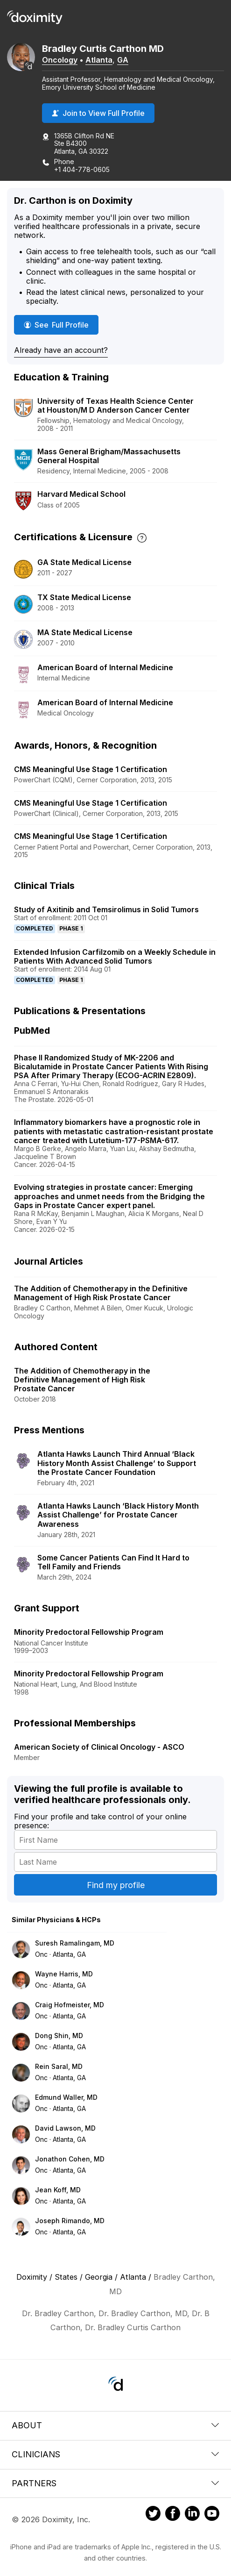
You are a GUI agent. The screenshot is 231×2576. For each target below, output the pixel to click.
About (115, 2425)
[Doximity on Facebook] (172, 2515)
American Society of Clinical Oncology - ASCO (99, 1747)
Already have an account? (61, 350)
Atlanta (98, 59)
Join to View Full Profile (98, 113)
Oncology (59, 59)
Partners (115, 2483)
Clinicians (115, 2454)
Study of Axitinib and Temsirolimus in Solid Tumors (106, 909)
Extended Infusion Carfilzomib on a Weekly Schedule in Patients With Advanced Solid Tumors (115, 956)
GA (122, 59)
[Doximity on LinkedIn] (192, 2515)
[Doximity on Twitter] (153, 2515)
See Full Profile (61, 324)
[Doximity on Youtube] (211, 2515)
